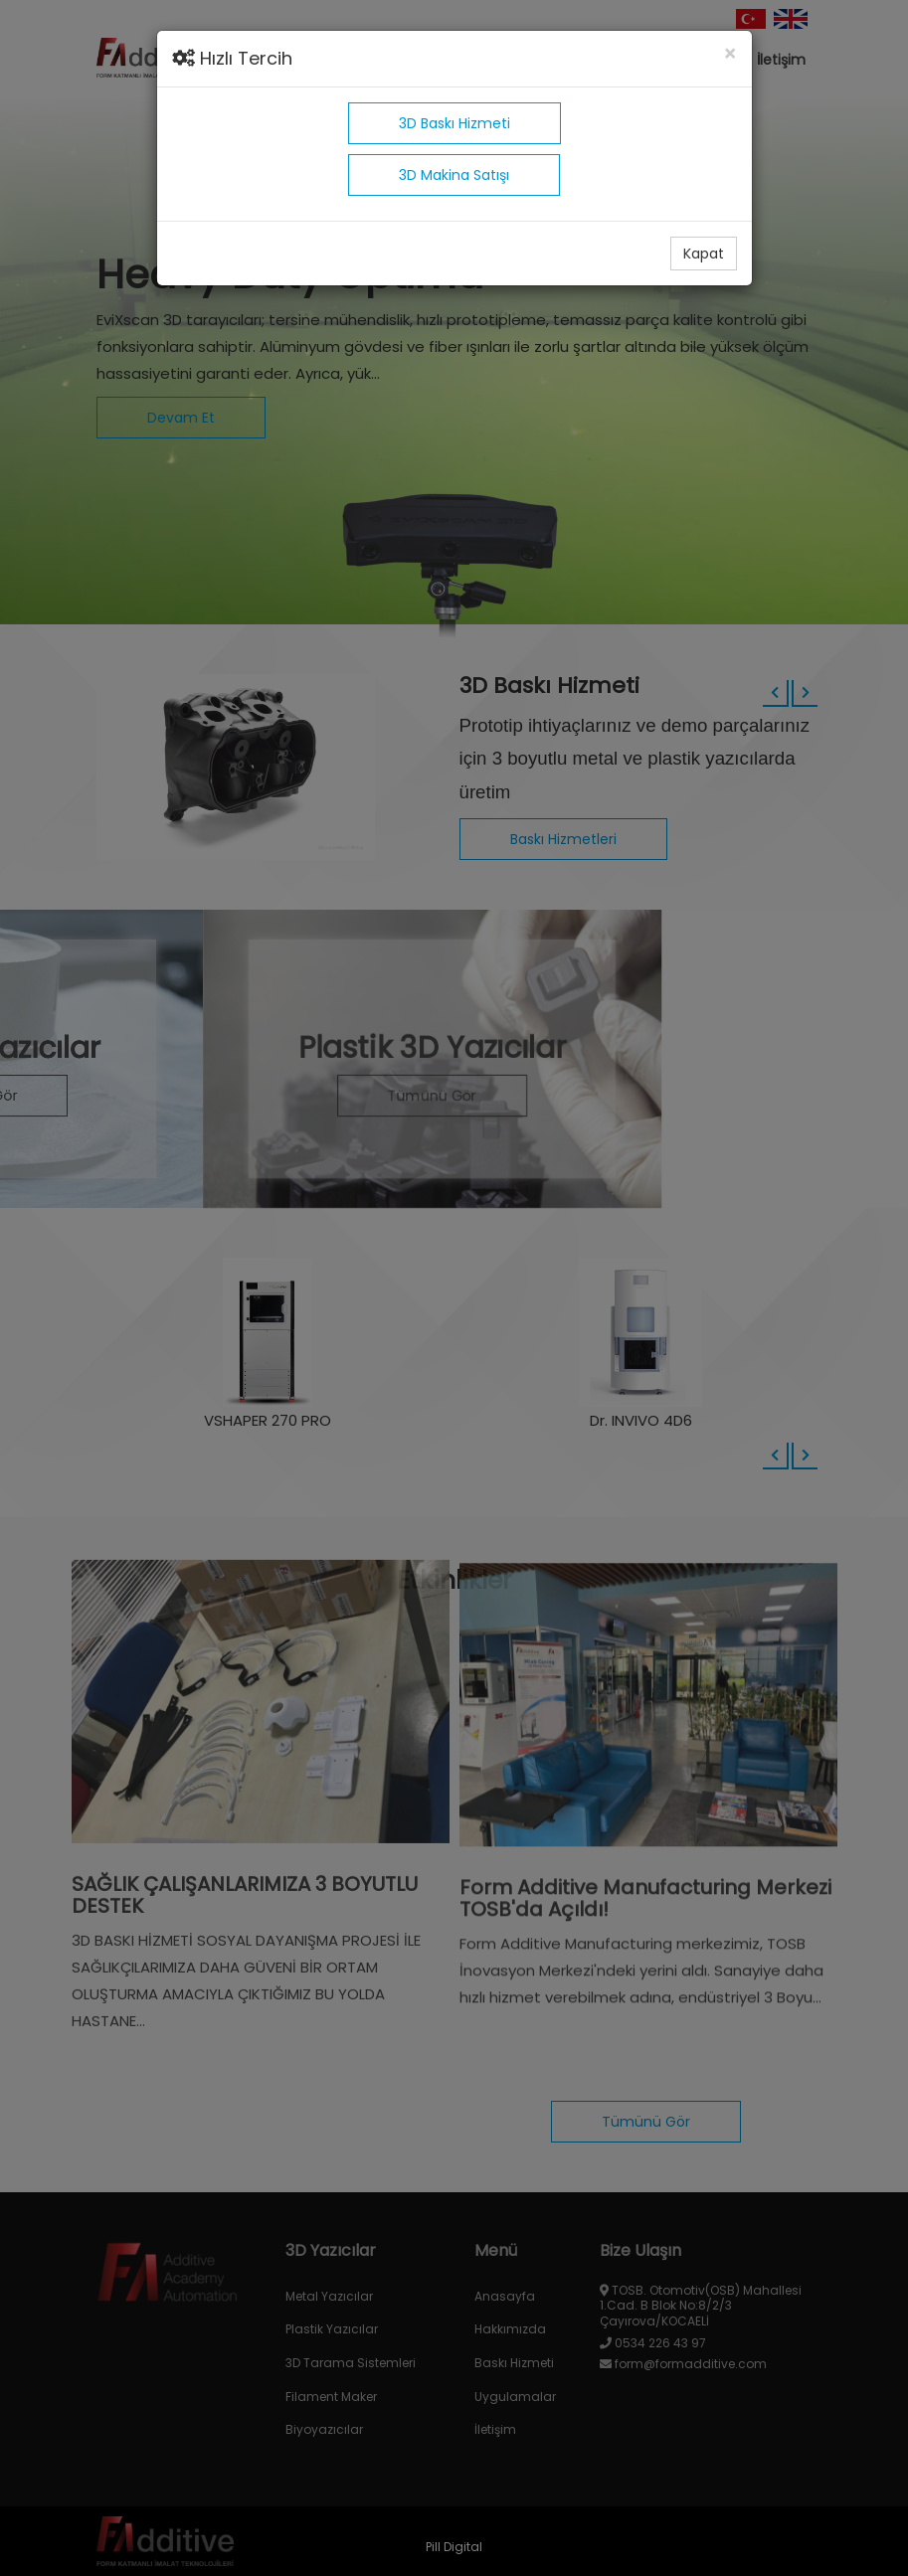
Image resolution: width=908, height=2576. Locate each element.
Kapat (703, 253)
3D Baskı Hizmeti (454, 123)
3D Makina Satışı (454, 175)
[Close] (730, 54)
